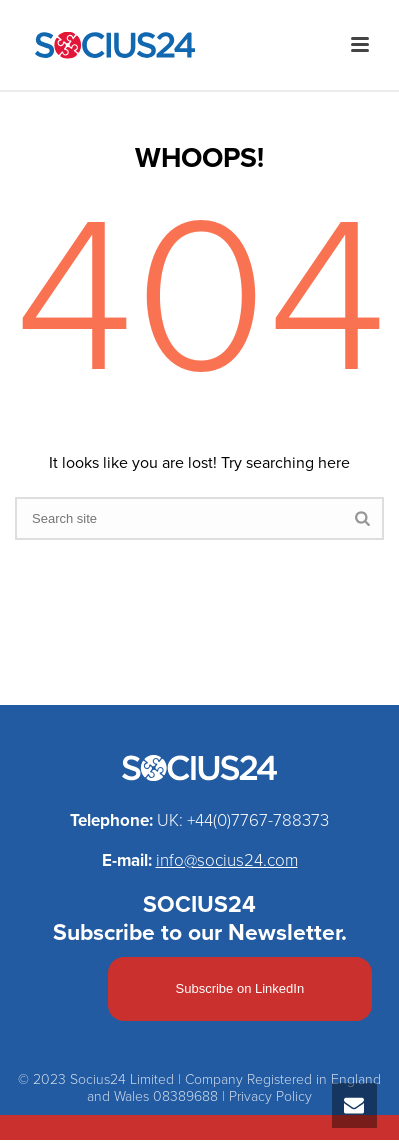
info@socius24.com (227, 860)
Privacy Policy (270, 1096)
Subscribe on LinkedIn (240, 988)
